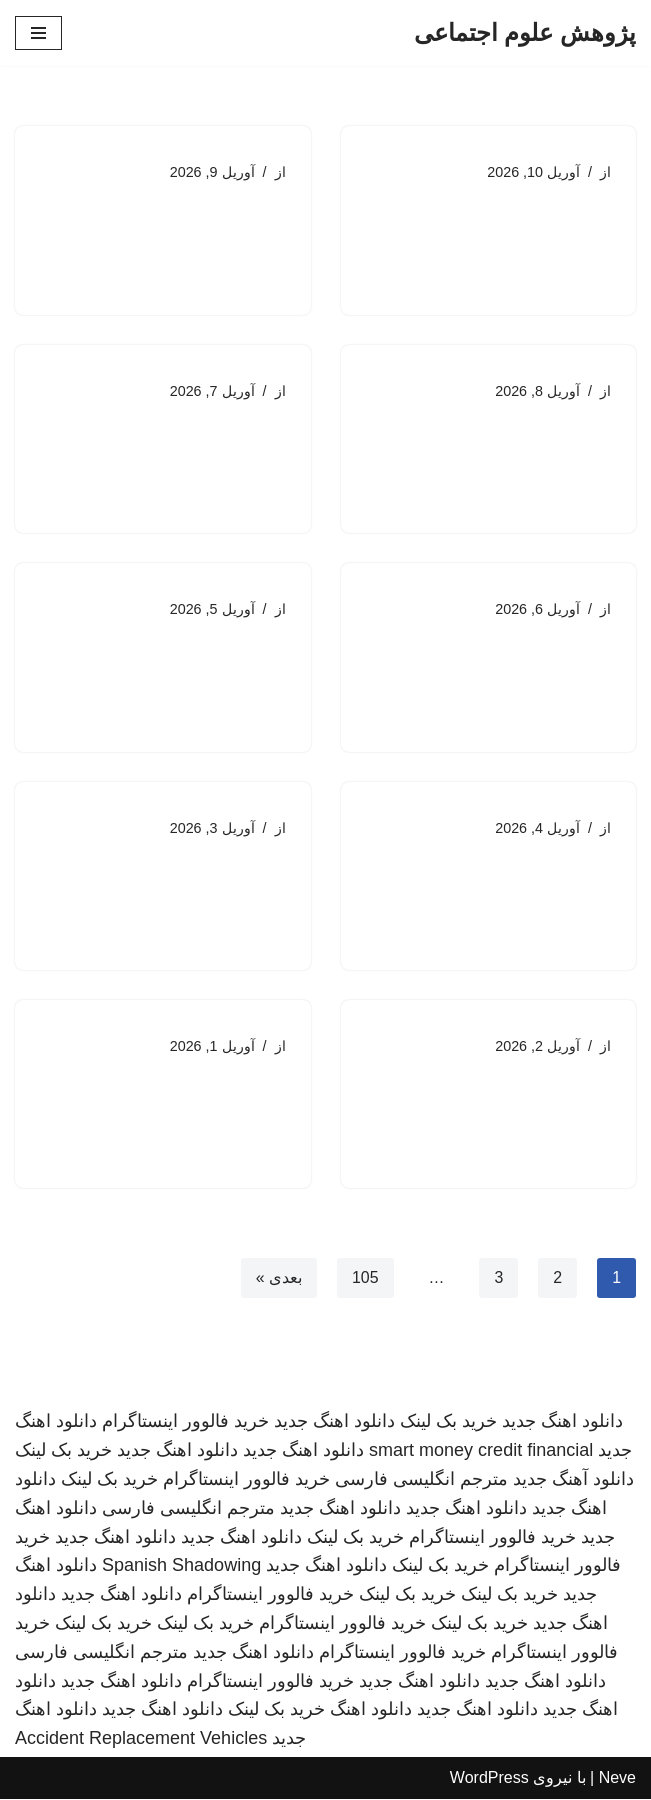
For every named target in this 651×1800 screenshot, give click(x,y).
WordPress (489, 1778)
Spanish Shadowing (181, 1567)
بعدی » (278, 1279)
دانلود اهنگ (371, 1711)
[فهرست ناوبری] (38, 33)
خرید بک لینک (448, 1423)
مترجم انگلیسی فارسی (421, 1480)
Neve (617, 1778)
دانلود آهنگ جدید (573, 1480)
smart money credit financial (481, 1452)
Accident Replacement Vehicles (141, 1740)
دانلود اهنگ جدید (562, 1423)
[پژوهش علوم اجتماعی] (525, 33)
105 (365, 1279)
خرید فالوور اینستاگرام (185, 1423)
